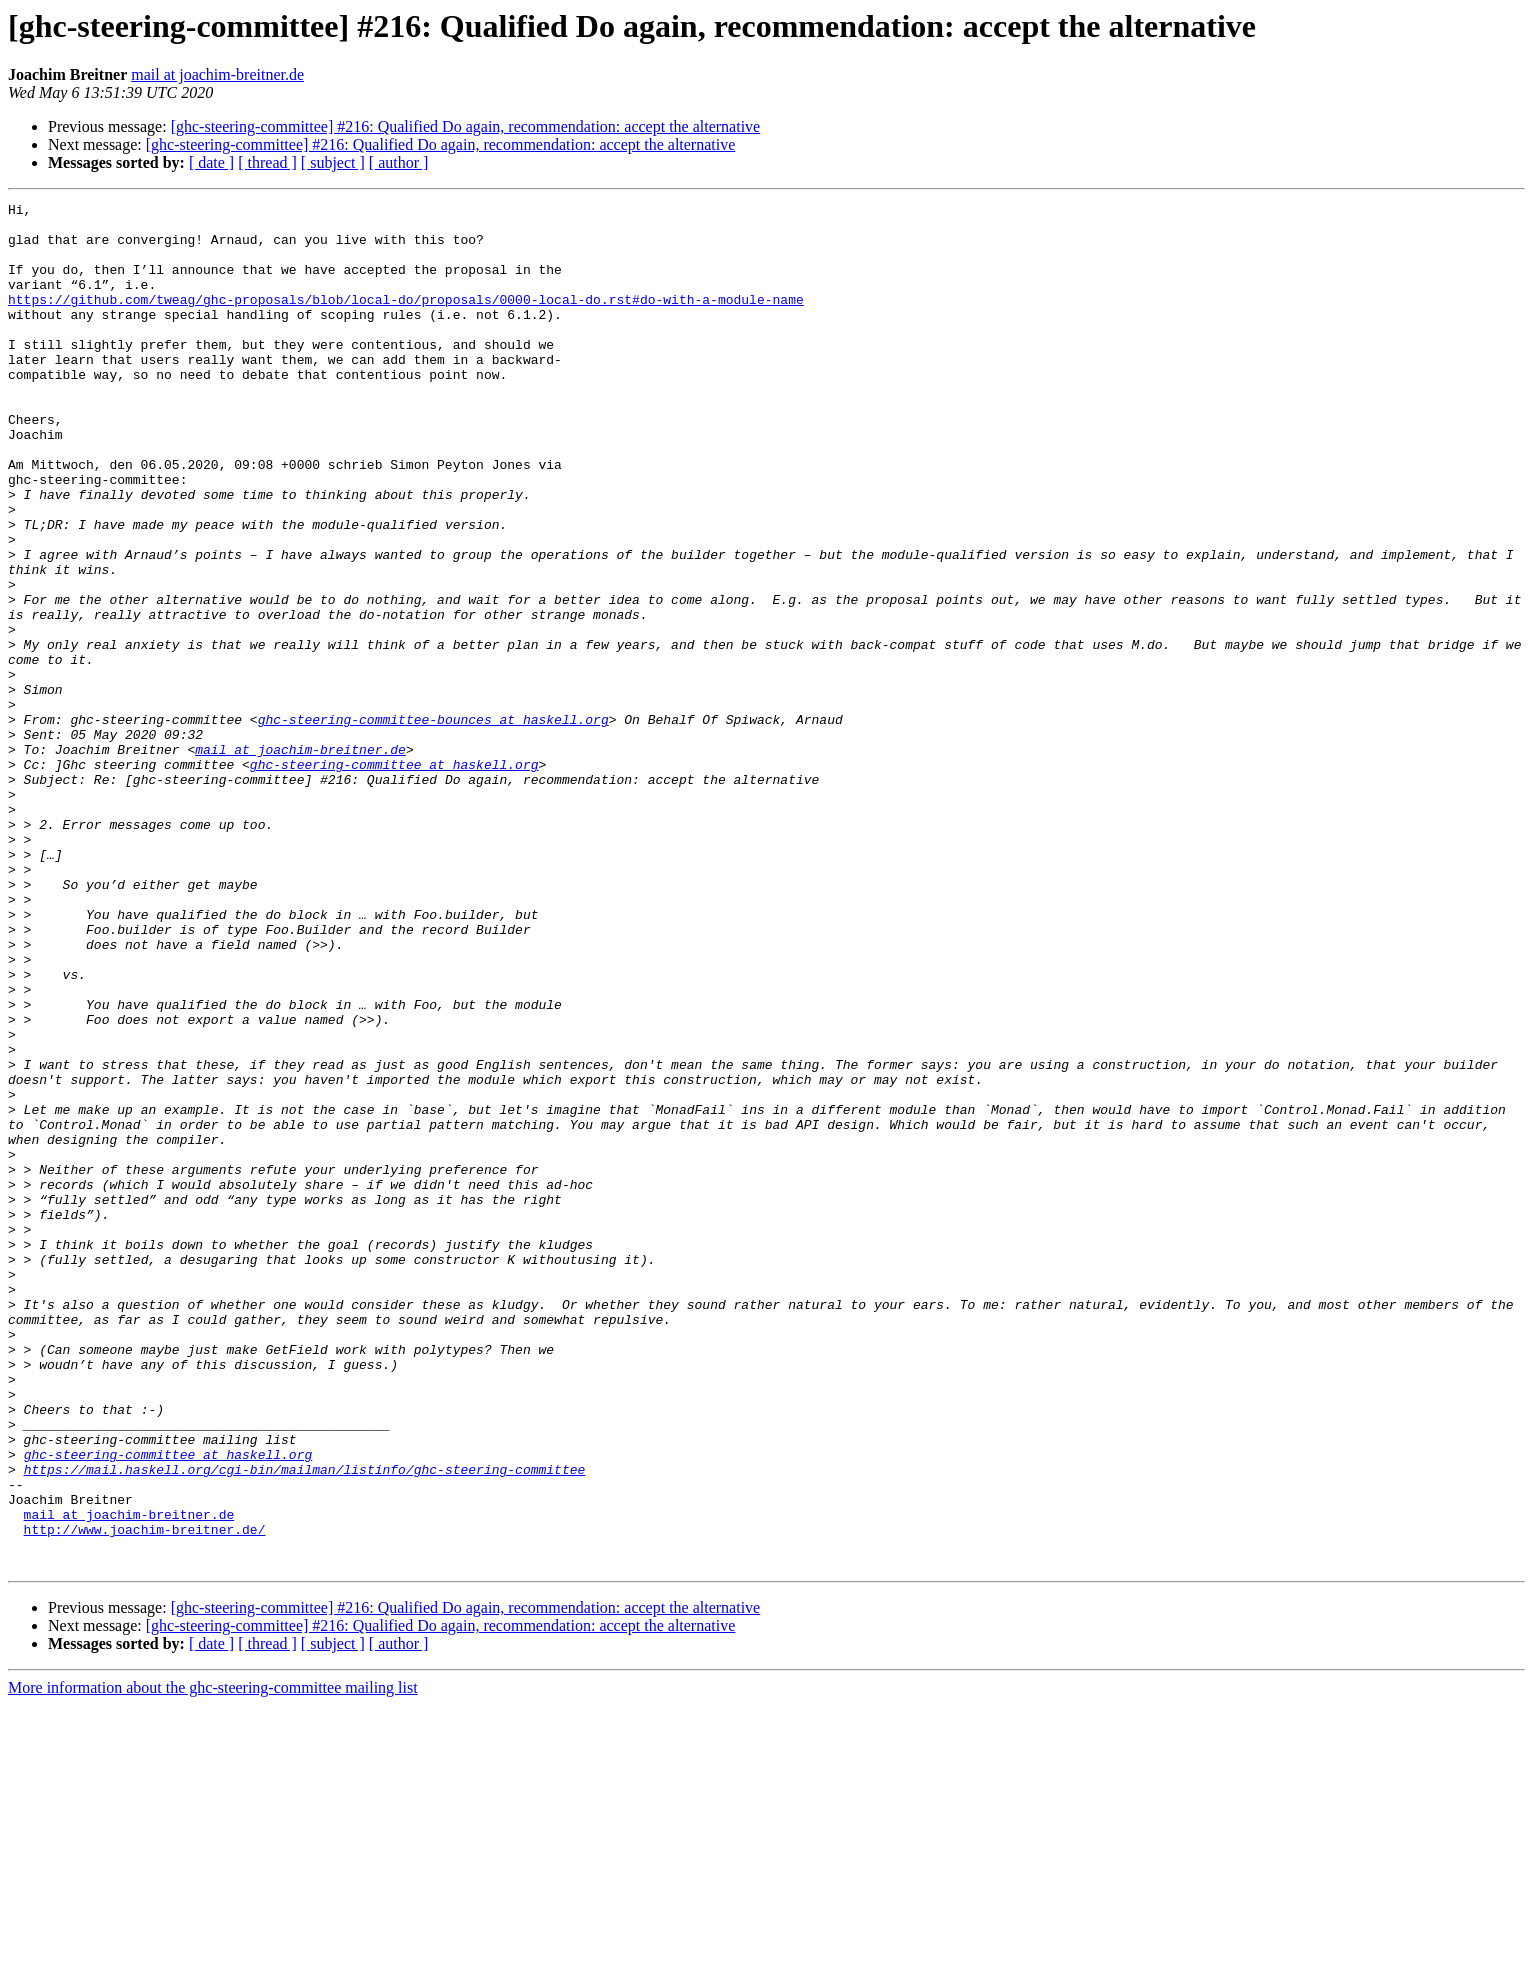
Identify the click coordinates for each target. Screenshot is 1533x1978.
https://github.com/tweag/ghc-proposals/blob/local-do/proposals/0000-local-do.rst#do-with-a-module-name (406, 320)
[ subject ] (333, 162)
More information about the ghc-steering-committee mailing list (213, 1960)
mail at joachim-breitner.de (217, 74)
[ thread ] (267, 162)
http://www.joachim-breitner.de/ (145, 1796)
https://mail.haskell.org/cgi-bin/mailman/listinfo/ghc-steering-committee (305, 1724)
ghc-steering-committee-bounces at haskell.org (433, 824)
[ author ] (399, 162)
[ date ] (211, 162)
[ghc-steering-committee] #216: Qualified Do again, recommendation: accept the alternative (466, 126)
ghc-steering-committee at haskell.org (394, 878)
